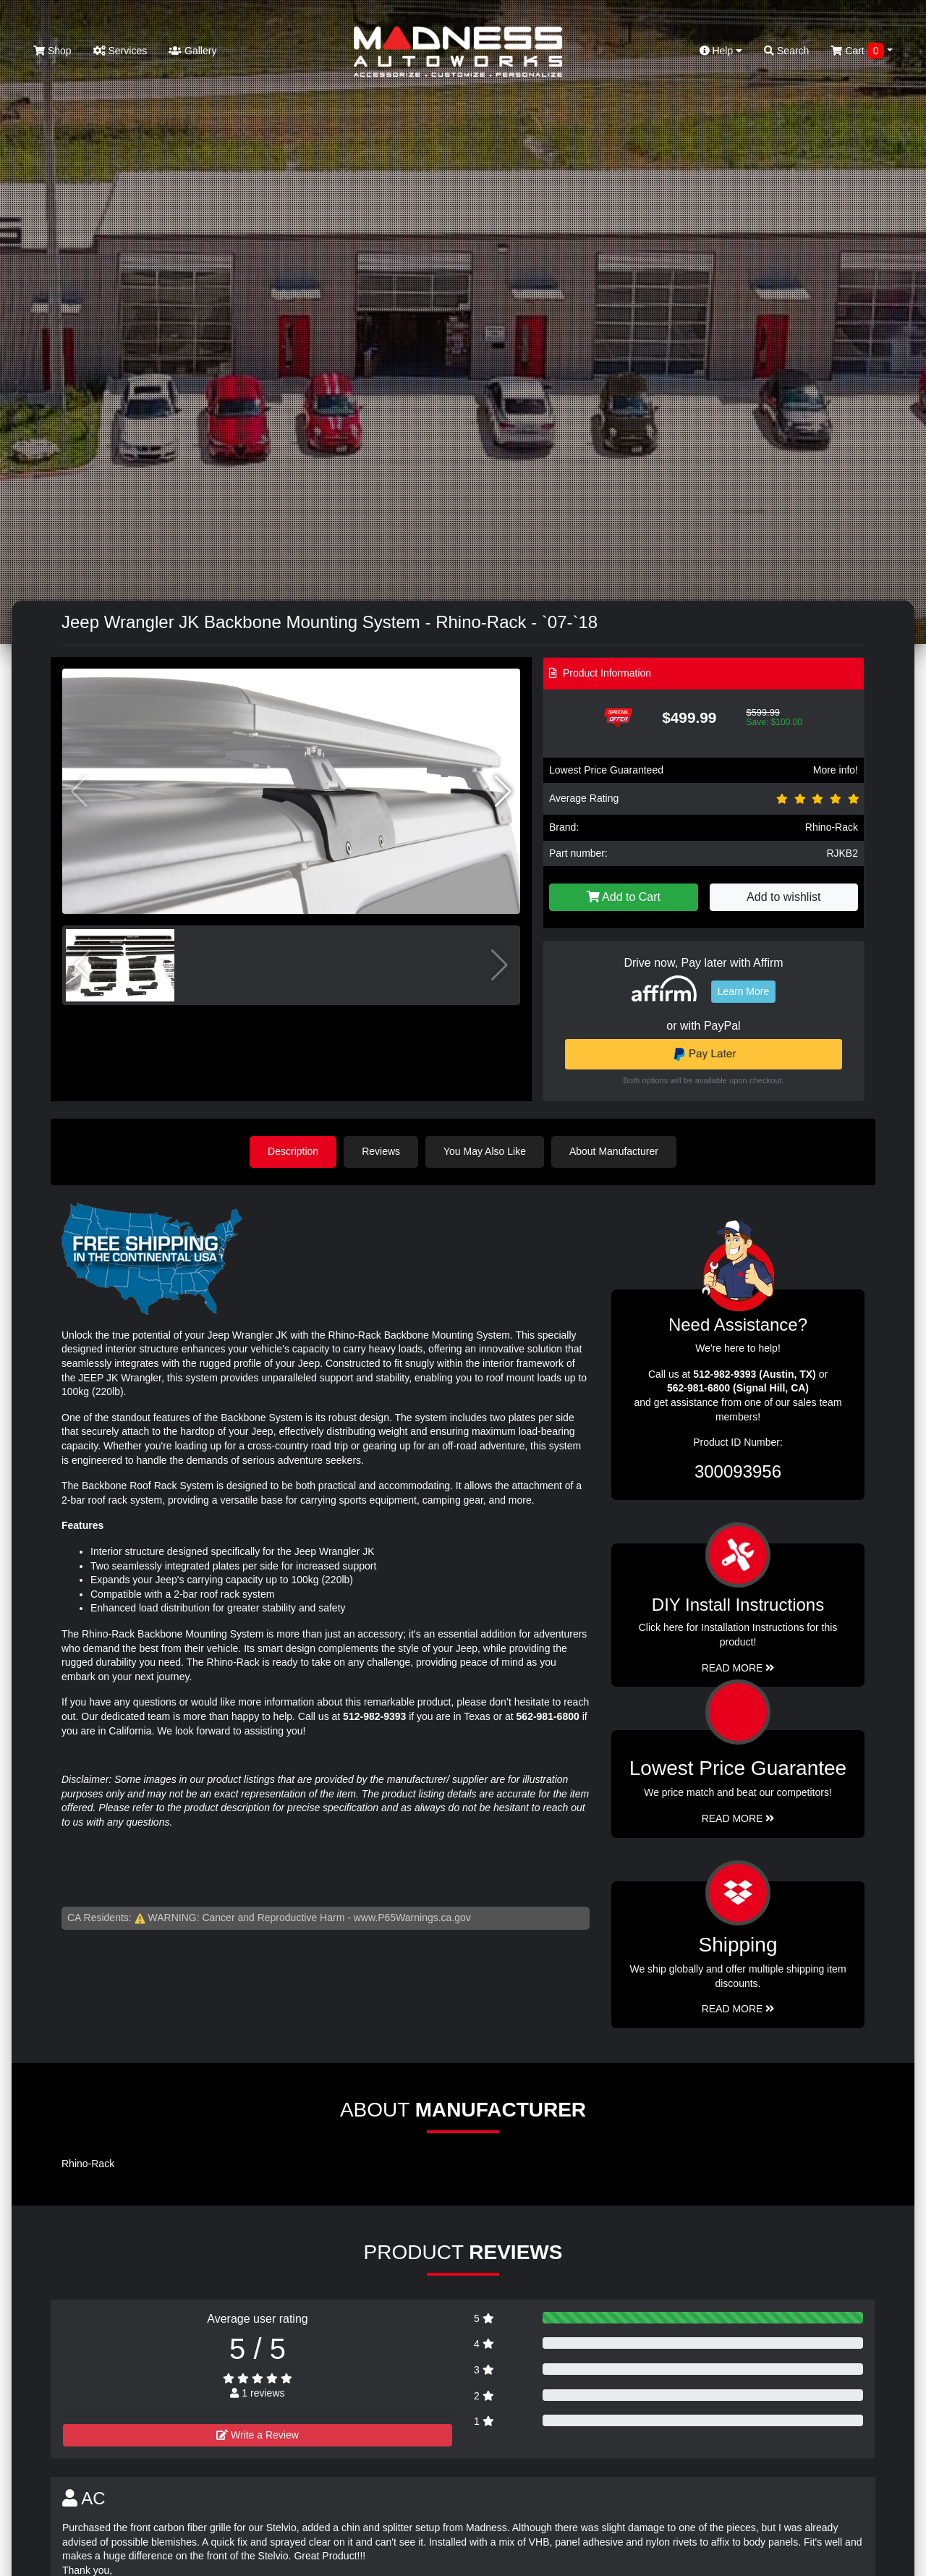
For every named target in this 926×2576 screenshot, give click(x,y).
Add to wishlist (783, 897)
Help (721, 50)
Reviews (381, 1151)
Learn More (744, 991)
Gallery (192, 50)
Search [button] (786, 50)
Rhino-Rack (831, 827)
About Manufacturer (613, 1151)
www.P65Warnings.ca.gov (412, 1917)
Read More (738, 1818)
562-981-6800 (548, 1716)
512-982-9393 (374, 1716)
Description (293, 1151)
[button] (503, 792)
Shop (52, 50)
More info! (835, 770)
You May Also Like (484, 1151)
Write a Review (257, 2435)
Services (120, 50)
